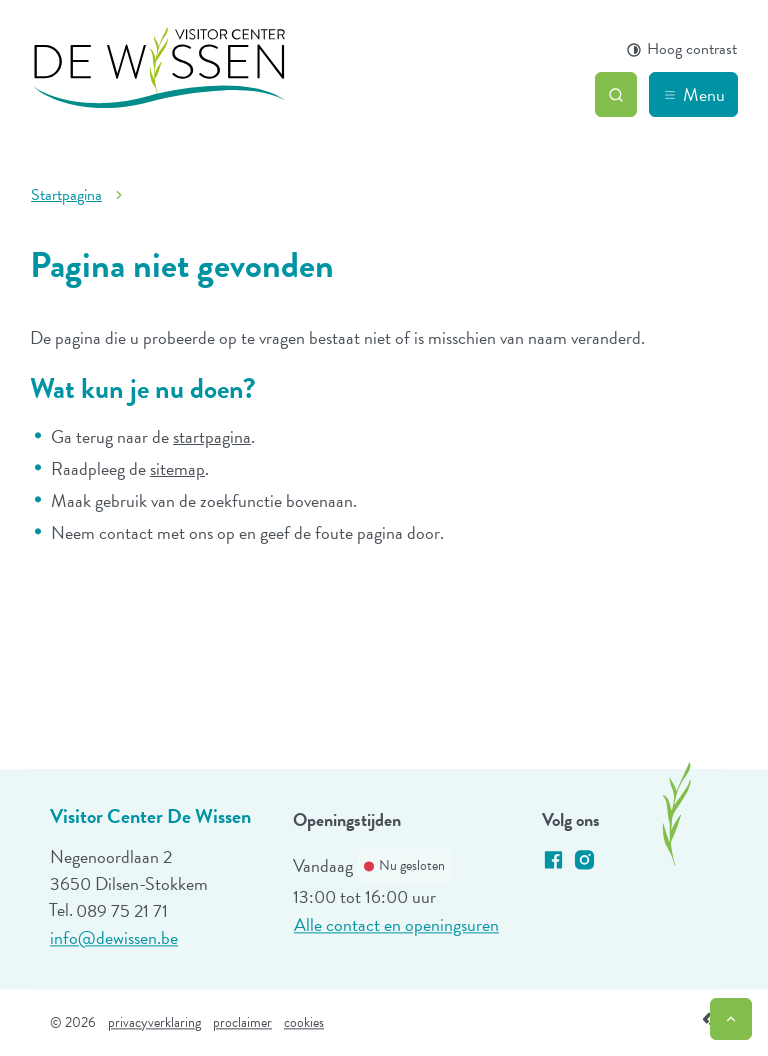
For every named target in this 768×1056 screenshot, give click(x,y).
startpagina (212, 436)
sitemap (177, 468)
